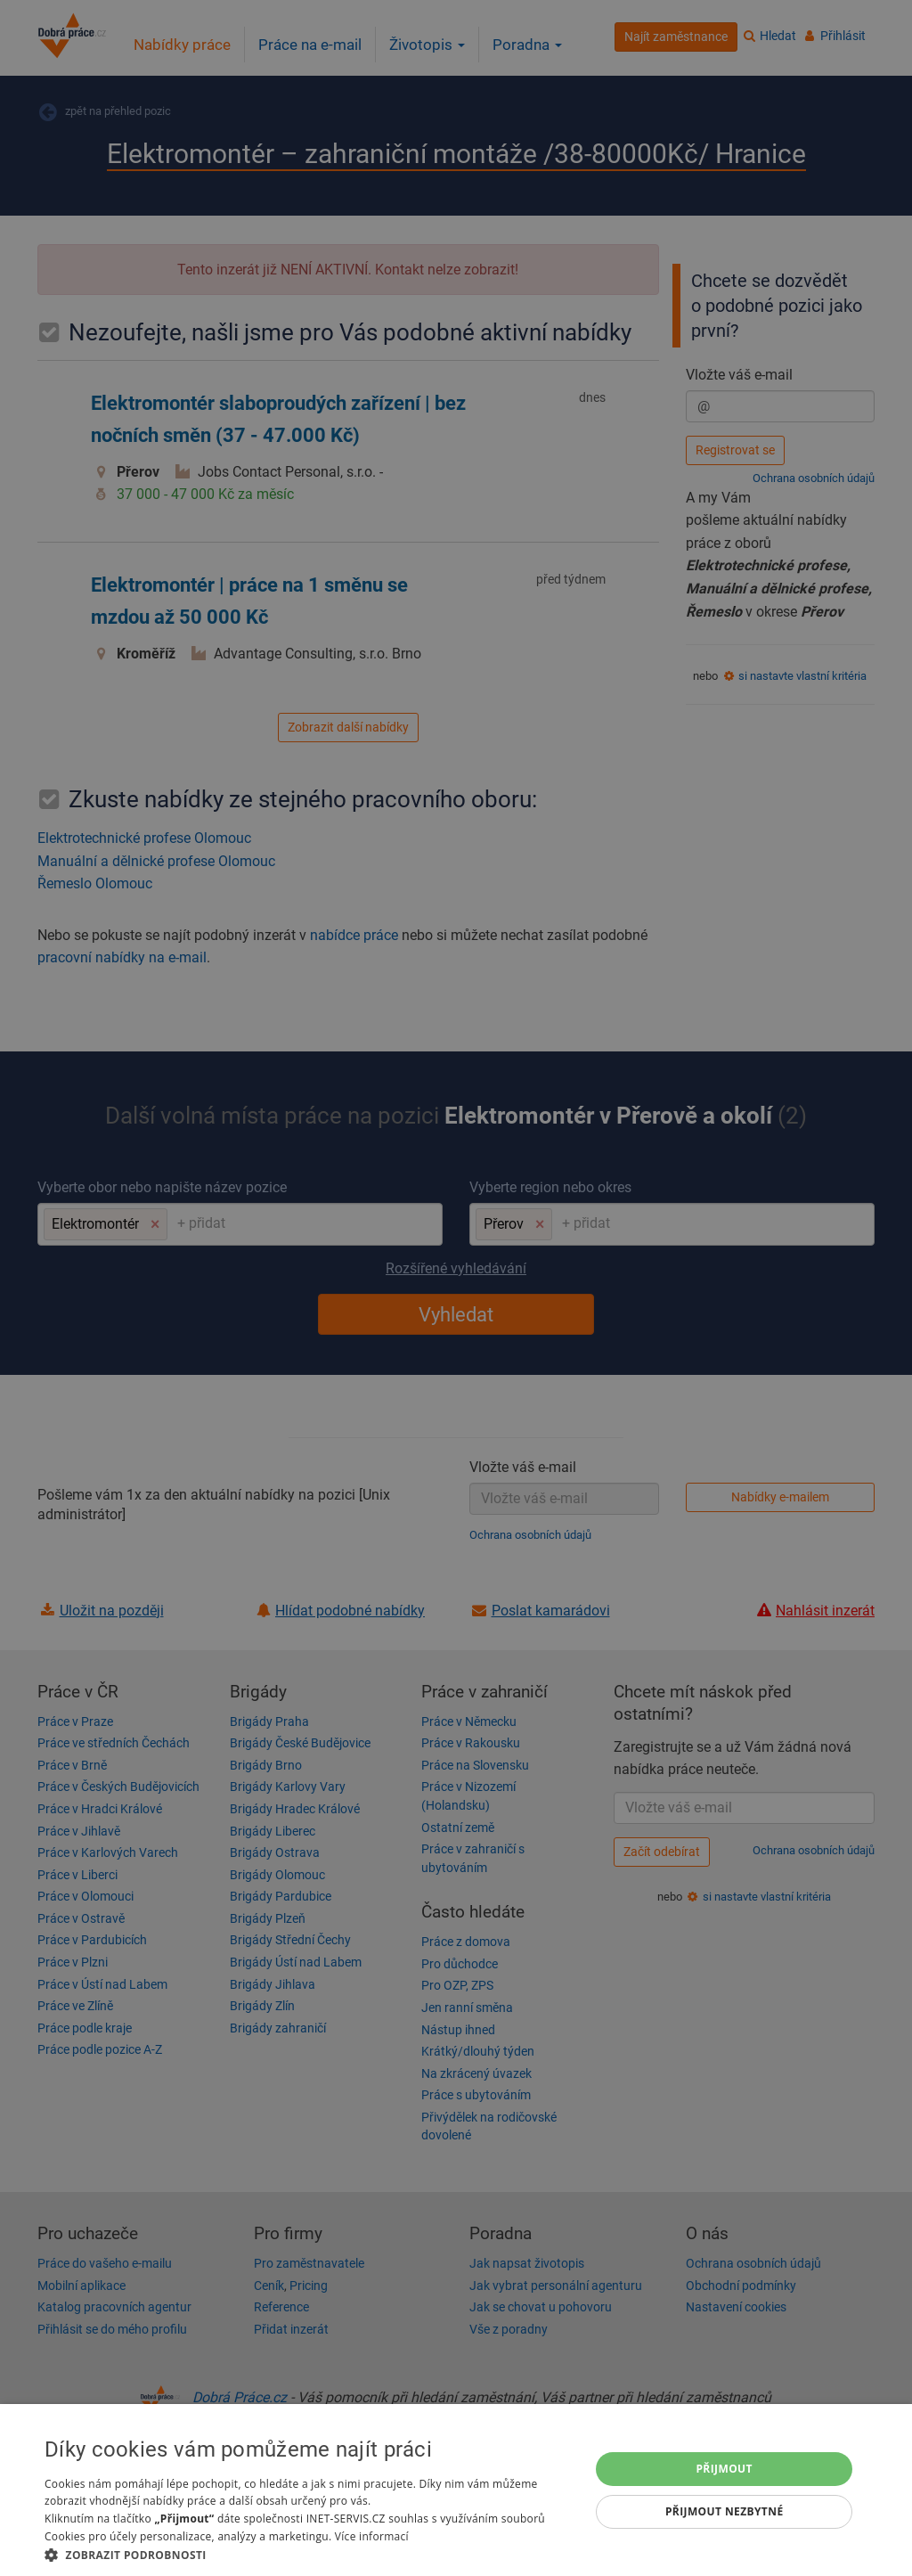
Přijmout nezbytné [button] (724, 2511)
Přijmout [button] (724, 2468)
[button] (309, 2554)
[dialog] (456, 2490)
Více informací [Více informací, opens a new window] (372, 2536)
